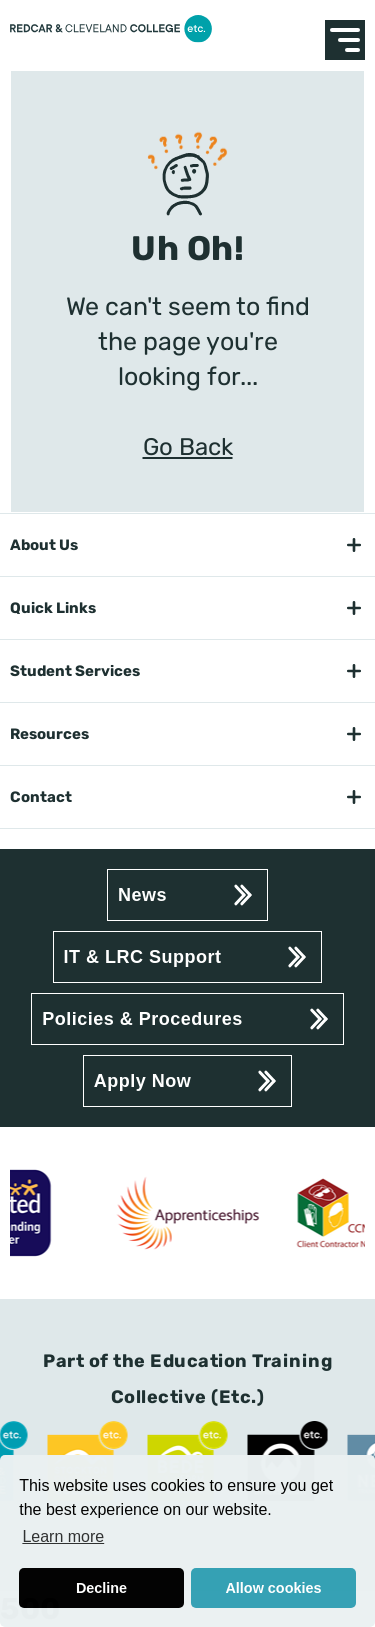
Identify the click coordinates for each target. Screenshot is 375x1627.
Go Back (188, 447)
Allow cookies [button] (273, 1588)
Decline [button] (101, 1588)
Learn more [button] (63, 1536)
